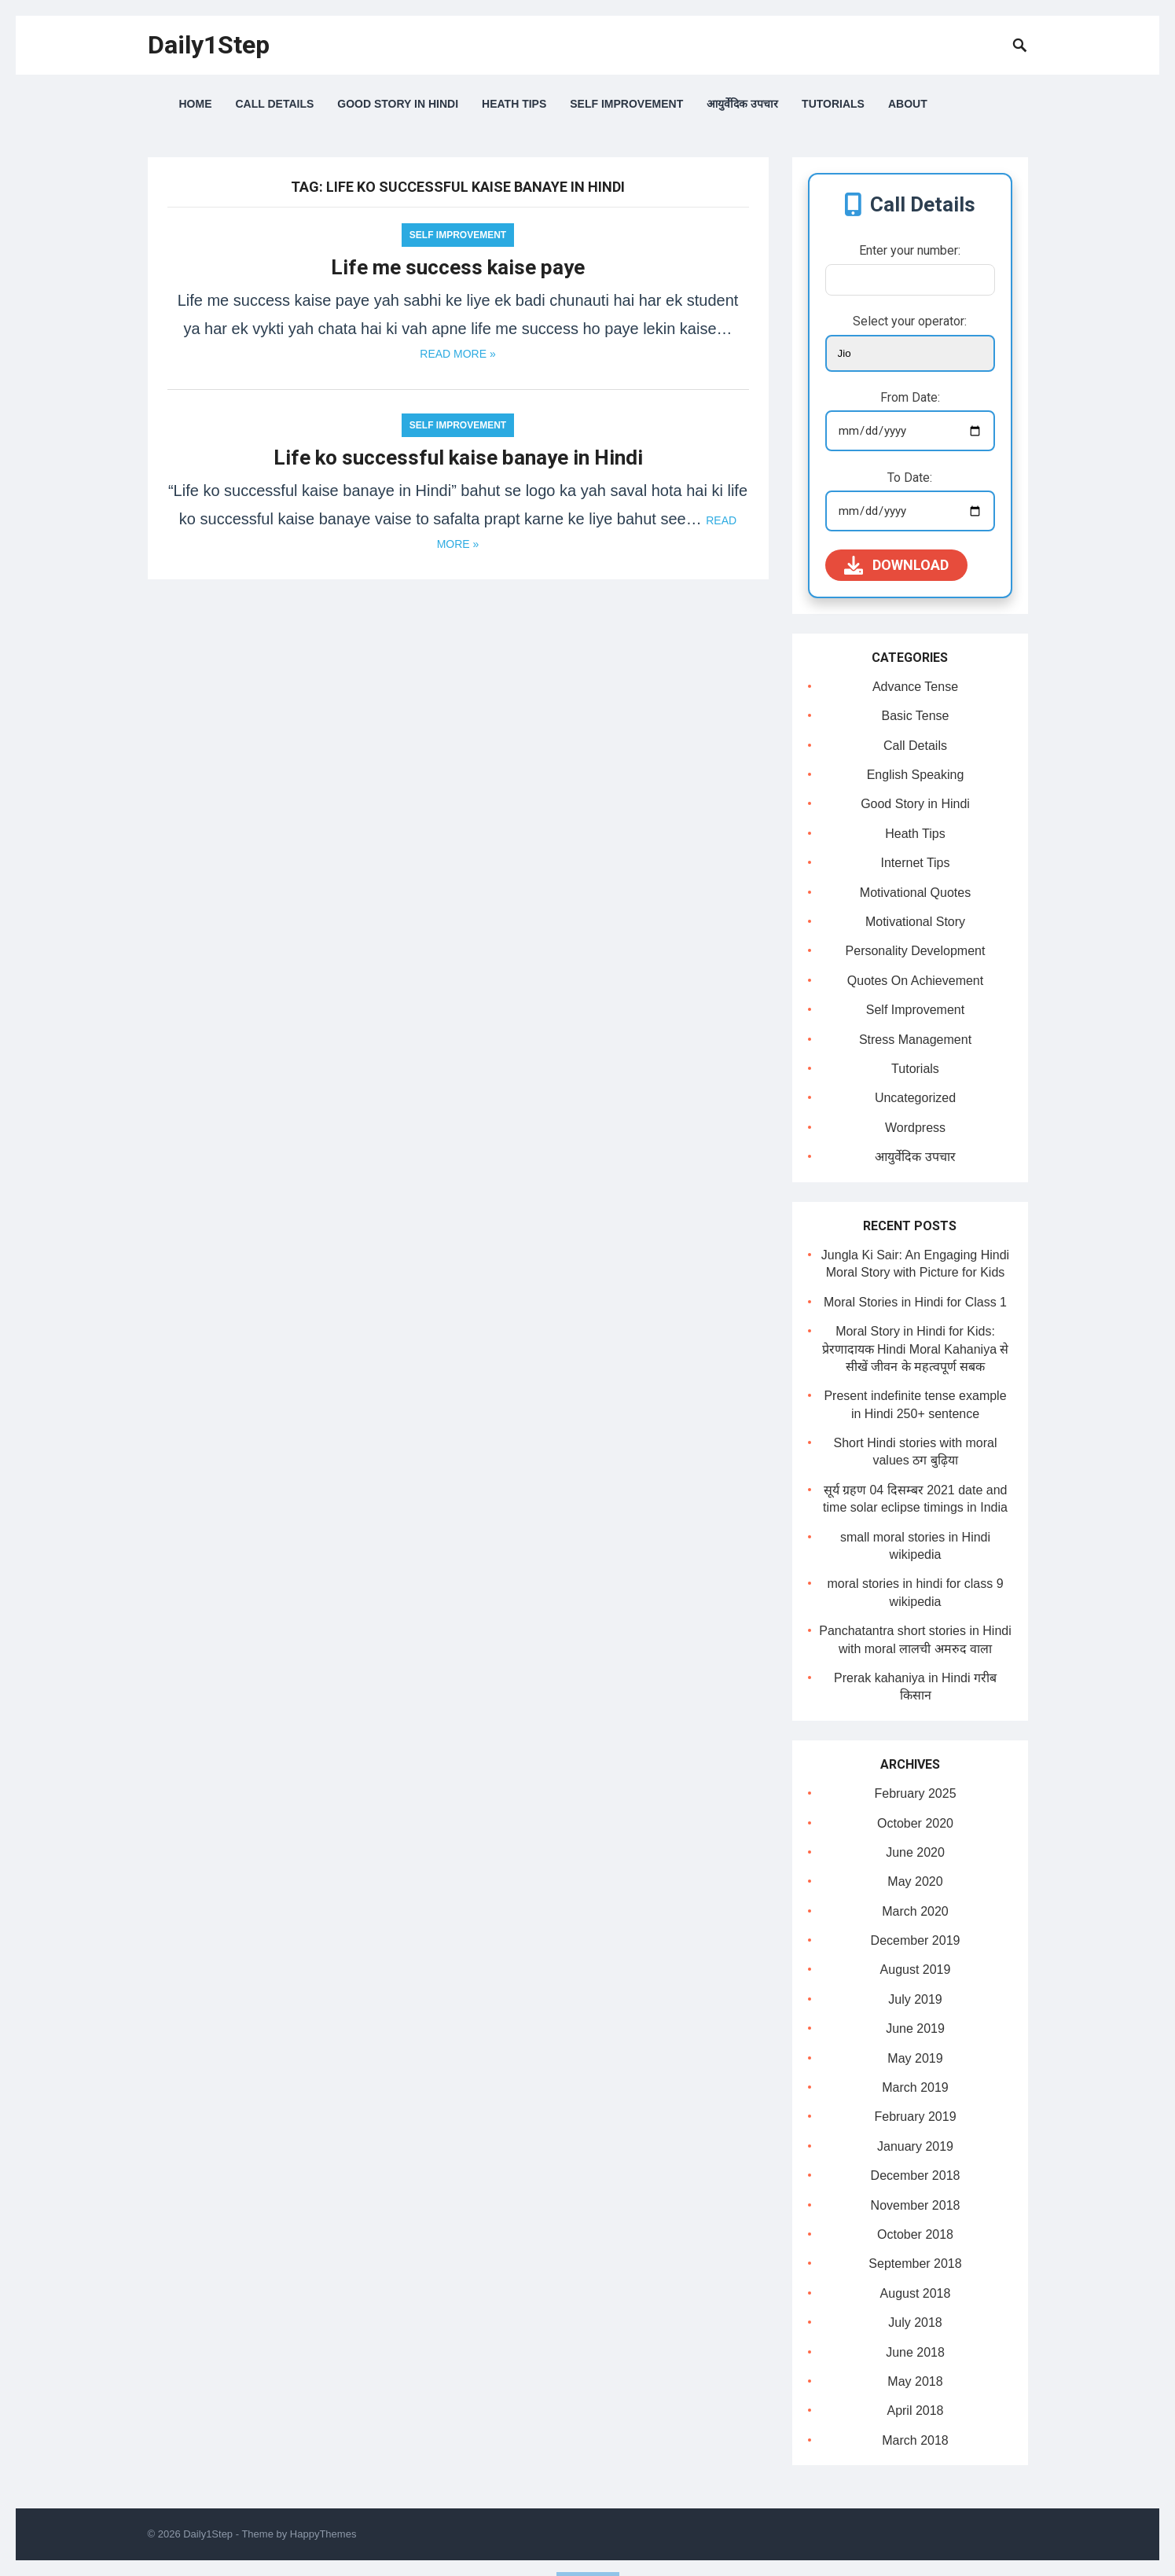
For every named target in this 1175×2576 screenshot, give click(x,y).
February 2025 (915, 1793)
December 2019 (915, 1940)
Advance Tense (915, 686)
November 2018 (915, 2205)
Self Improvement (626, 103)
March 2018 (915, 2440)
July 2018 (915, 2322)
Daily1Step (209, 45)
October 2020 (915, 1823)
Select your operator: (910, 321)
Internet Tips (914, 862)
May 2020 (914, 1881)
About (907, 103)
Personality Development (916, 950)
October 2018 (915, 2234)
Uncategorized (915, 1097)
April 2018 (915, 2410)
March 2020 (915, 1911)
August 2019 (915, 1969)
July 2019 (915, 1999)
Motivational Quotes (915, 892)
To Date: (909, 477)
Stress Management (915, 1039)
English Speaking (915, 774)
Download (896, 565)
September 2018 (914, 2263)
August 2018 (915, 2293)
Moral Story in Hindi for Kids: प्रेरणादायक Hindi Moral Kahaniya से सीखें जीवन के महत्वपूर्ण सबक (915, 1349)
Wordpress (915, 1127)
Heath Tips (514, 103)
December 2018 (915, 2175)
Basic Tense (915, 715)
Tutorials (833, 103)
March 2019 (915, 2087)
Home (195, 103)
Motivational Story (915, 921)
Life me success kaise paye (458, 267)
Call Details (275, 103)
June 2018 (915, 2352)
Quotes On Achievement (915, 980)
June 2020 (915, 1852)
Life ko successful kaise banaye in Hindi (458, 457)
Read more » (457, 353)
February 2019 (915, 2116)
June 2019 (915, 2028)
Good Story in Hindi (397, 103)
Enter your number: (909, 250)
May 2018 (914, 2381)
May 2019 (914, 2058)
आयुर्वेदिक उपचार (742, 103)
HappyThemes (323, 2534)
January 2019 (915, 2146)
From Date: (910, 397)
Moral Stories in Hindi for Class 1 (915, 1302)
